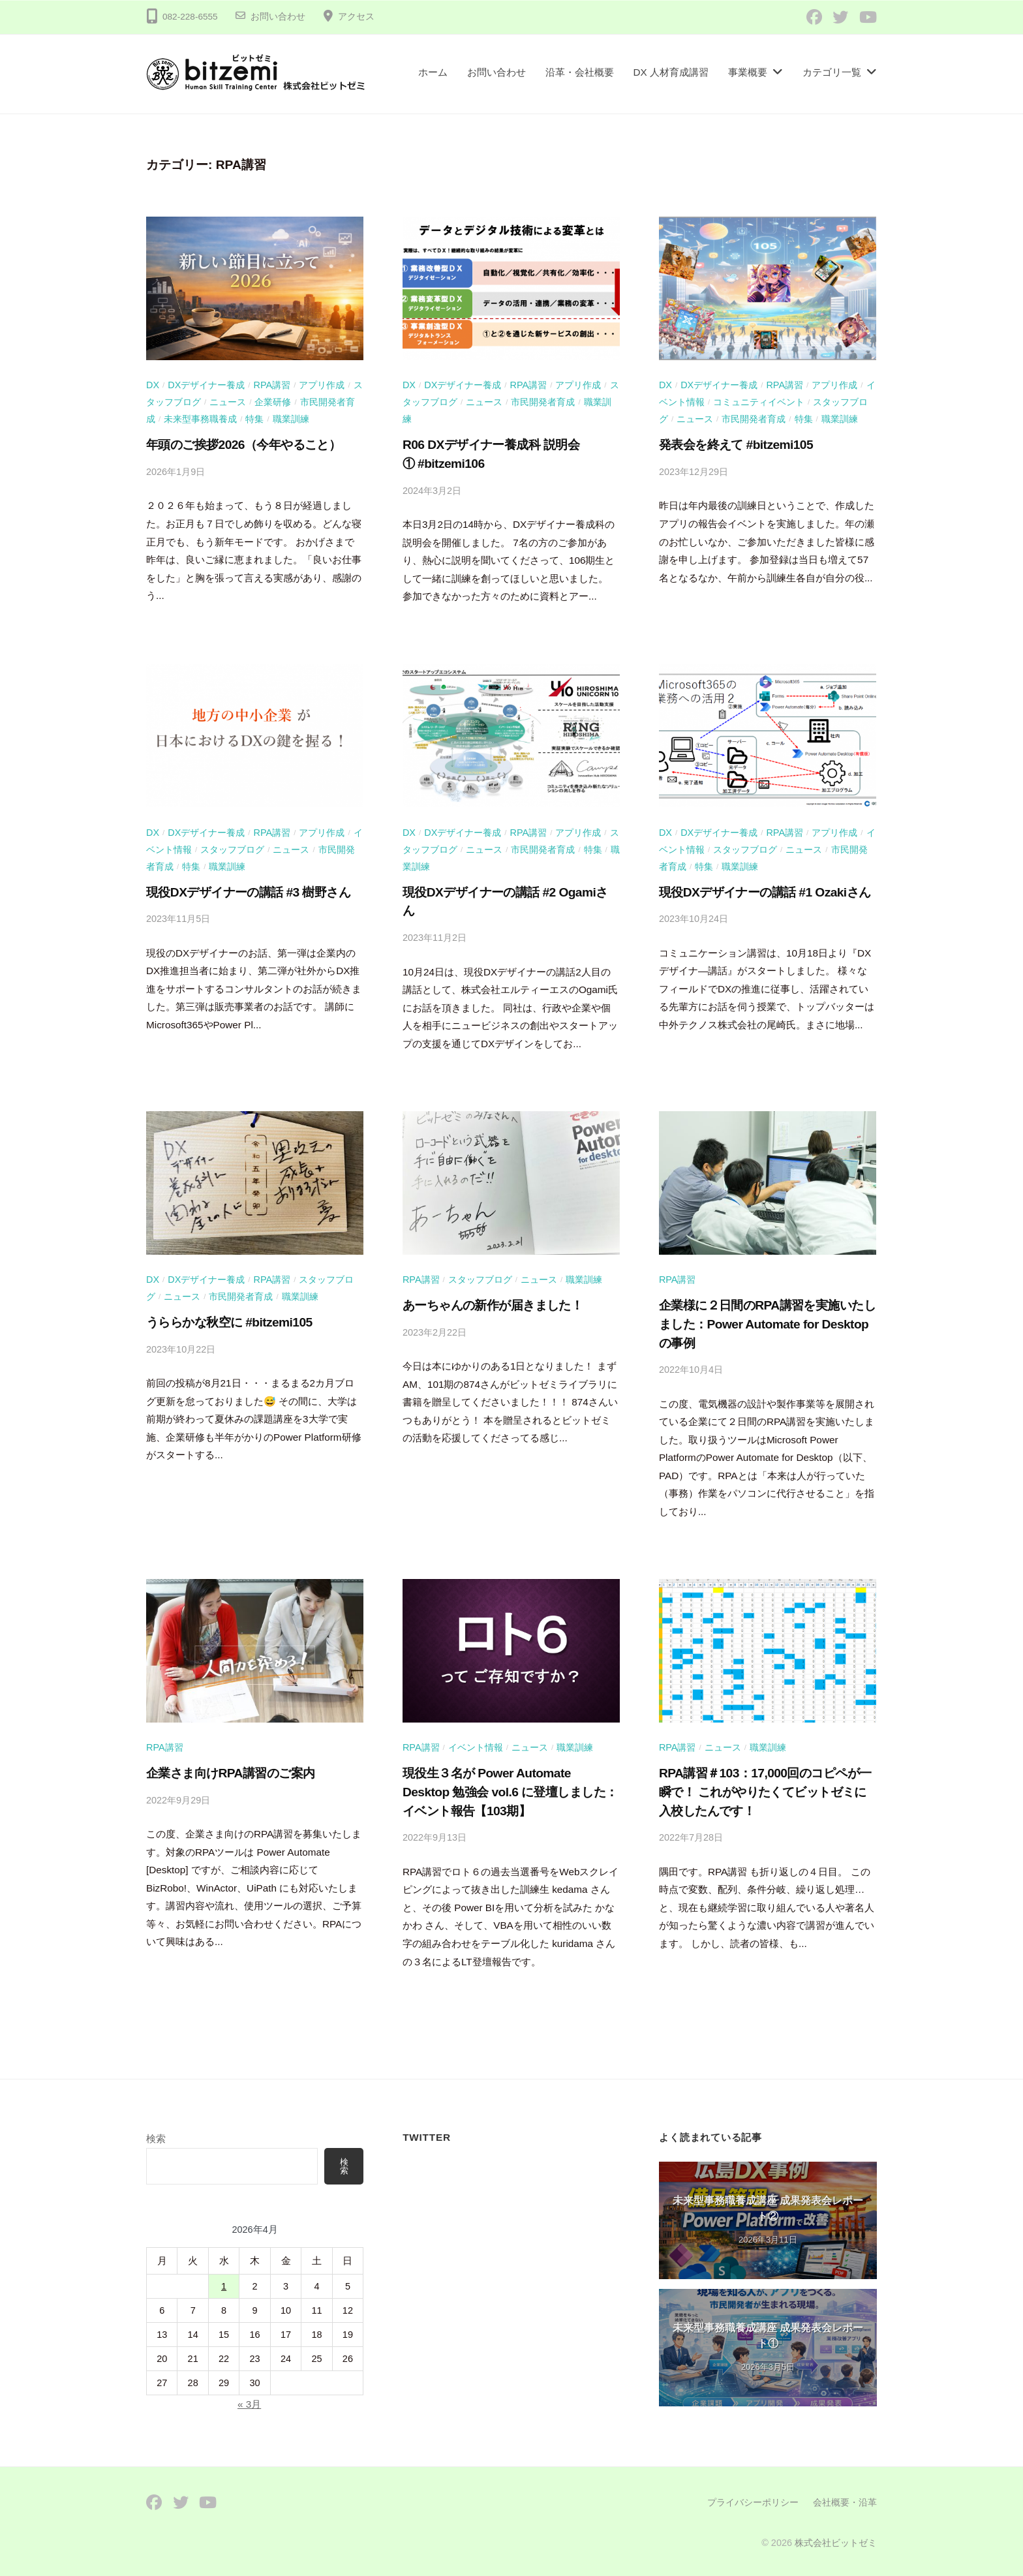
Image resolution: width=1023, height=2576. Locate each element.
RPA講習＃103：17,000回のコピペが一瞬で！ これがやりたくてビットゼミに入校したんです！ (765, 1792)
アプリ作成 (321, 385)
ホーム (433, 72)
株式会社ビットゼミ (836, 2543)
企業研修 (272, 402)
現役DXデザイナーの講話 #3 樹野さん (248, 892)
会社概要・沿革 (845, 2502)
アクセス (356, 17)
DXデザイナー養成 (206, 385)
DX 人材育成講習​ (671, 72)
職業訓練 (291, 419)
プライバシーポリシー (753, 2502)
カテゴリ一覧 (831, 72)
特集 (254, 419)
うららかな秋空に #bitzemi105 (229, 1322)
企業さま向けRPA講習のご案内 (230, 1773)
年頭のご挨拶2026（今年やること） (243, 445)
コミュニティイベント (758, 402)
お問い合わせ (278, 17)
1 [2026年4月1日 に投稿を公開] (223, 2287)
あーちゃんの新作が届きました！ (493, 1305)
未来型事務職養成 (200, 419)
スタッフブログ (232, 849)
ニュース (227, 402)
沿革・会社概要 (579, 72)
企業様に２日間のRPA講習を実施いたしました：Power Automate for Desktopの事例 (767, 1324)
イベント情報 (475, 1747)
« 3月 (249, 2404)
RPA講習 (272, 385)
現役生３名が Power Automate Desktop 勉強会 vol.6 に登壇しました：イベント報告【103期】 (510, 1792)
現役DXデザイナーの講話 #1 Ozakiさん (765, 892)
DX (152, 385)
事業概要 (747, 72)
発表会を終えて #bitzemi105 (736, 445)
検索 (156, 2138)
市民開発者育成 (543, 402)
